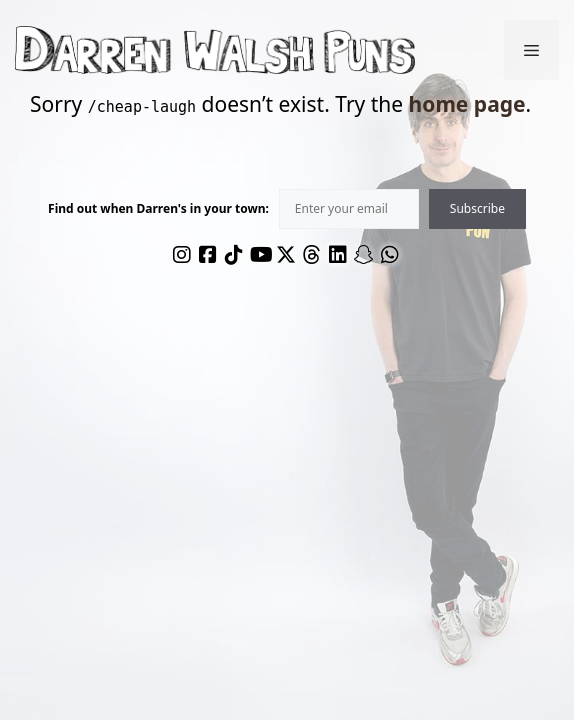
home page (467, 104)
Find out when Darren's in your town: (158, 209)
